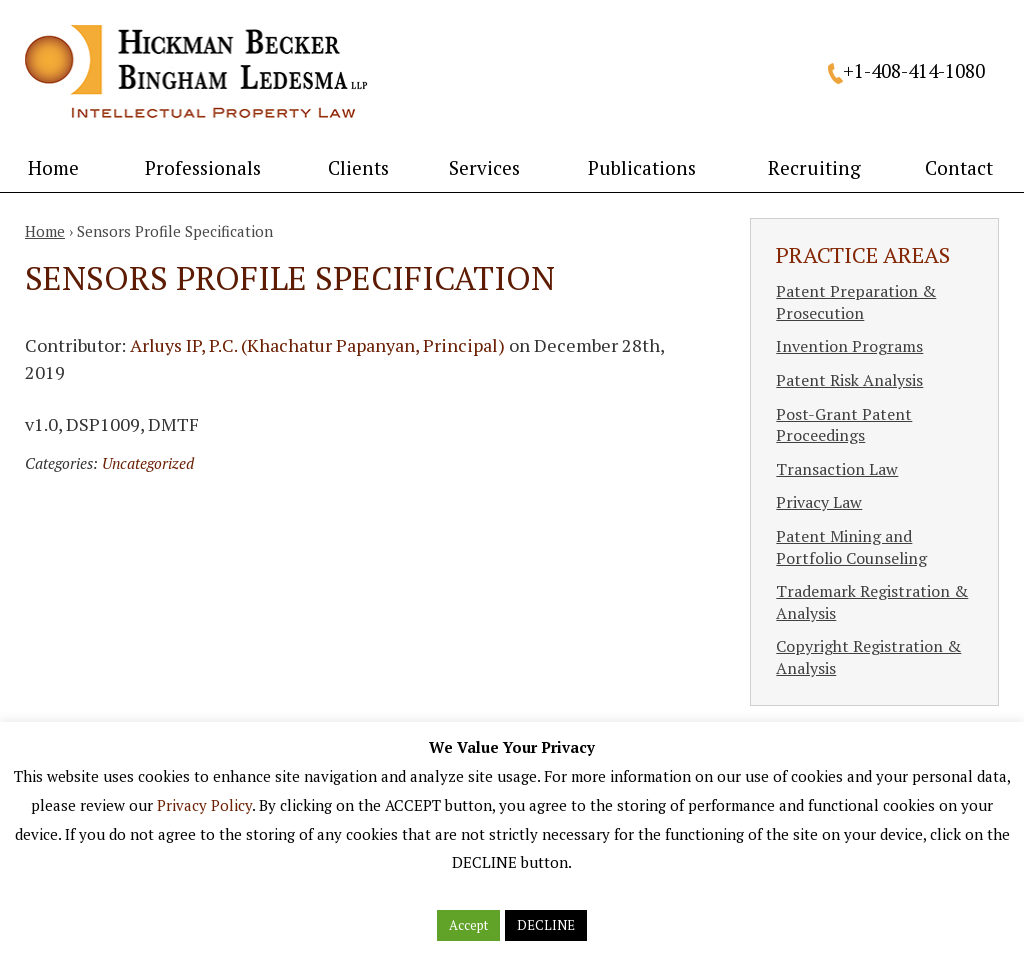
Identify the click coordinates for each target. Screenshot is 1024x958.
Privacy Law (819, 502)
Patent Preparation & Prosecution (856, 302)
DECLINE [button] (546, 925)
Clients (358, 167)
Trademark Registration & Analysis (872, 602)
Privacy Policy (204, 805)
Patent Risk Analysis (849, 380)
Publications (642, 167)
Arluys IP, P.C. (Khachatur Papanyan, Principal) (317, 345)
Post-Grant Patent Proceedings (844, 425)
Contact (959, 167)
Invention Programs (849, 346)
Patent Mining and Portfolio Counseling (851, 547)
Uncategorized (148, 463)
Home (53, 167)
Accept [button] (468, 925)
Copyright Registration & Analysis (868, 657)
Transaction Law (837, 469)
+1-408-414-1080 (914, 70)
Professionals (203, 167)
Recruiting (814, 167)
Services (484, 167)
